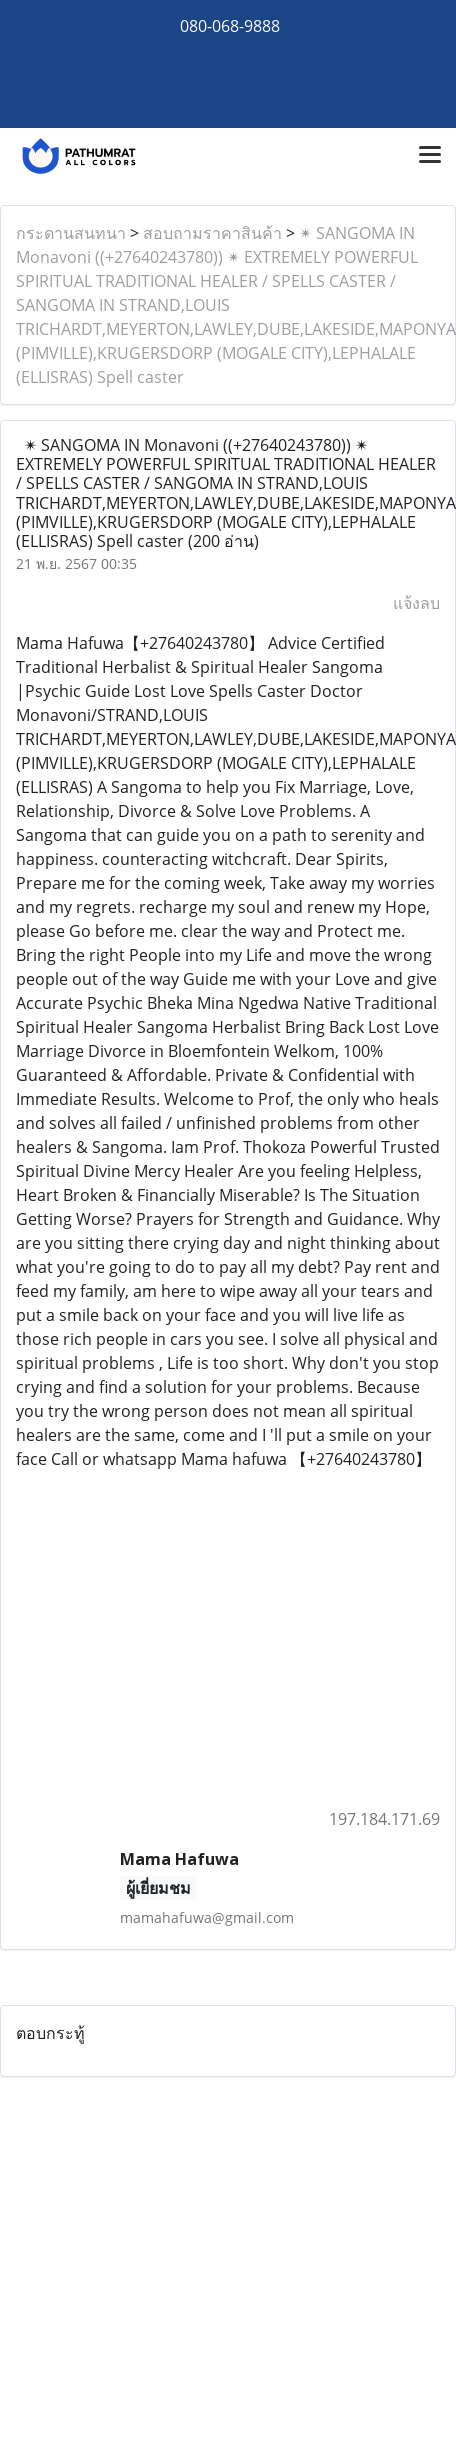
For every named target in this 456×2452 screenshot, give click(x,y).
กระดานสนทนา (71, 233)
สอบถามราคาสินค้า (212, 233)
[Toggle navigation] (430, 156)
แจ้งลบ (416, 603)
